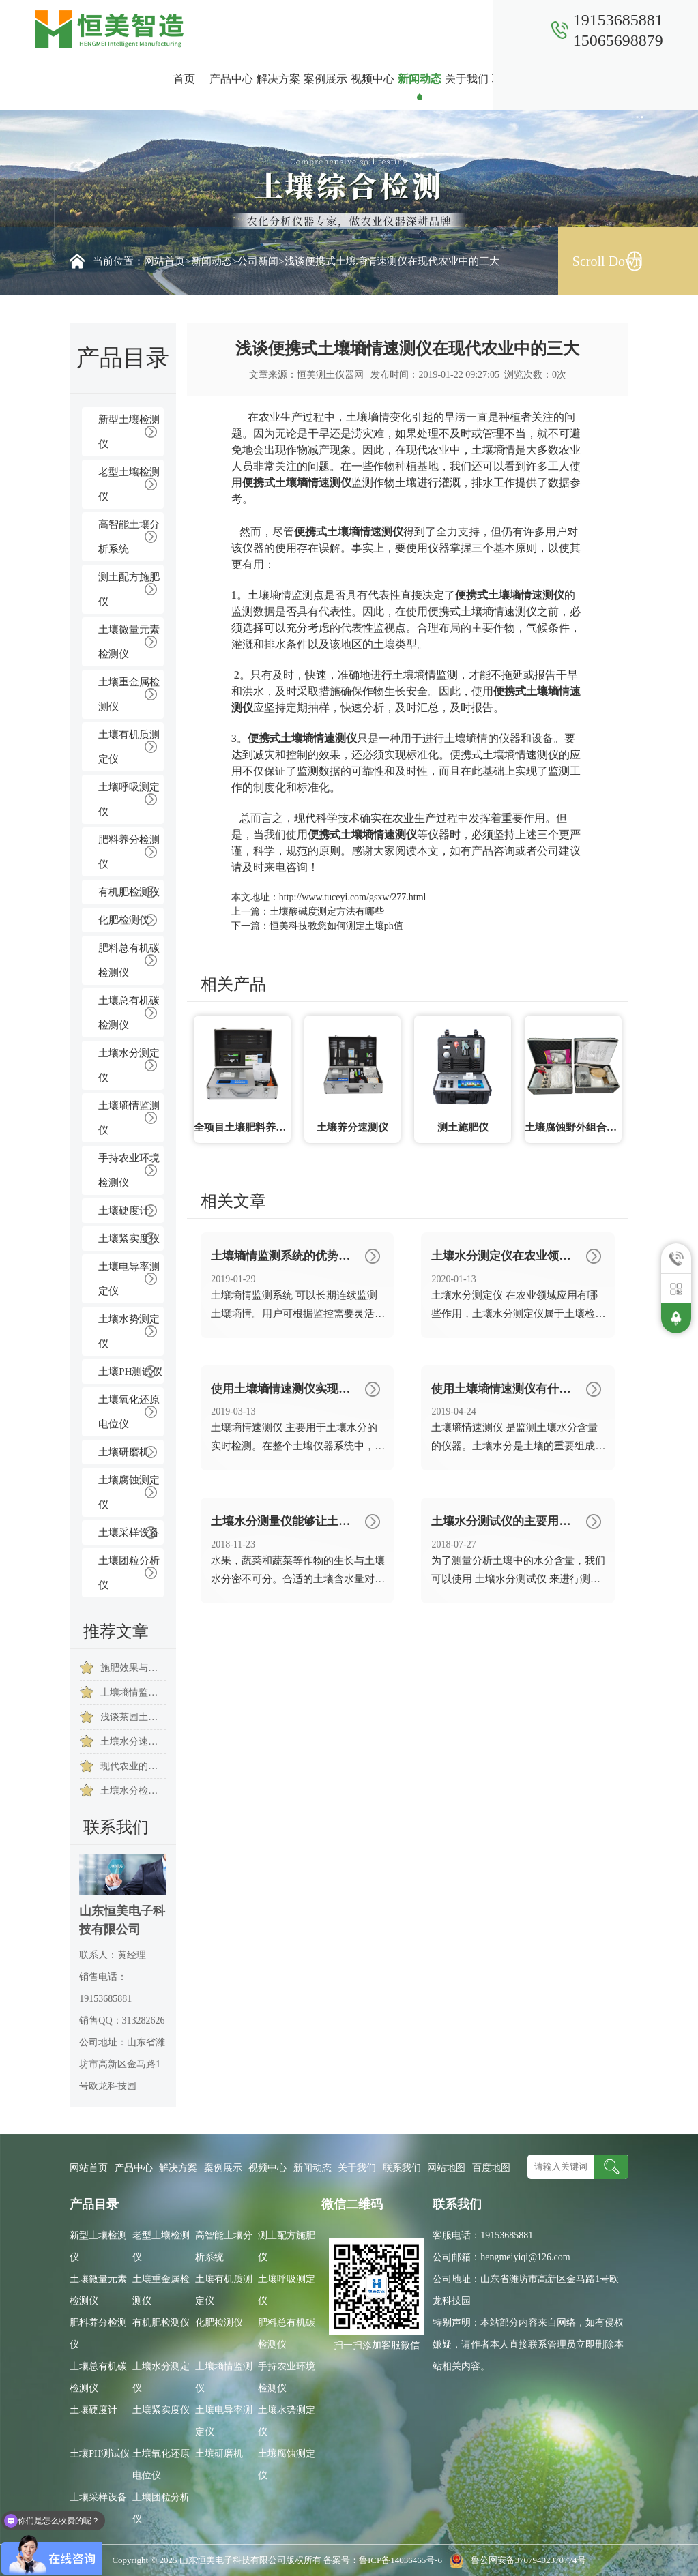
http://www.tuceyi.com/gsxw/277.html (352, 897)
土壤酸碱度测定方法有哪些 (327, 911)
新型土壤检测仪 (129, 431)
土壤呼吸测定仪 (129, 799)
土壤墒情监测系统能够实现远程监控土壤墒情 (132, 1692)
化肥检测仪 (123, 920)
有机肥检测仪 (129, 892)
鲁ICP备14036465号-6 (401, 2560)
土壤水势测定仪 (129, 1331)
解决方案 (278, 79)
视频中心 (372, 79)
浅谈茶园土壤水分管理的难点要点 (132, 1717)
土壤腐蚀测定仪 (129, 1492)
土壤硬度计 (123, 1210)
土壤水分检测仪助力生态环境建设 (132, 1791)
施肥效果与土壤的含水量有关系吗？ (132, 1668)
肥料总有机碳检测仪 (129, 960)
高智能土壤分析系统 (129, 536)
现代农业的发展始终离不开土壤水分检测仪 (132, 1766)
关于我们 (467, 79)
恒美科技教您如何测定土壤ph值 (336, 926)
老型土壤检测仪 (129, 484)
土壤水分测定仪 (129, 1065)
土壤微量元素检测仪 (129, 642)
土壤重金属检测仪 (129, 694)
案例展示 (325, 79)
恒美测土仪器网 (330, 375)
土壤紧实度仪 (129, 1238)
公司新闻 (257, 261)
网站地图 (446, 2168)
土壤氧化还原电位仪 (129, 1412)
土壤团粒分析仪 (129, 1572)
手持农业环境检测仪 (129, 1170)
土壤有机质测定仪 (129, 747)
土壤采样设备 (129, 1532)
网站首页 (164, 261)
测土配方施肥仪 (129, 589)
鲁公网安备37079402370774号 (514, 2560)
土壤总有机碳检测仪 (129, 1013)
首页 (184, 79)
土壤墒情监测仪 (129, 1118)
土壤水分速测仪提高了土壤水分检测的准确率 (132, 1741)
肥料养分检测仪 (129, 852)
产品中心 (231, 79)
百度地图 (491, 2168)
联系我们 (514, 79)
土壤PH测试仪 (130, 1371)
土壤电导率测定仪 (129, 1279)
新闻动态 (419, 79)
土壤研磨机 (123, 1452)
